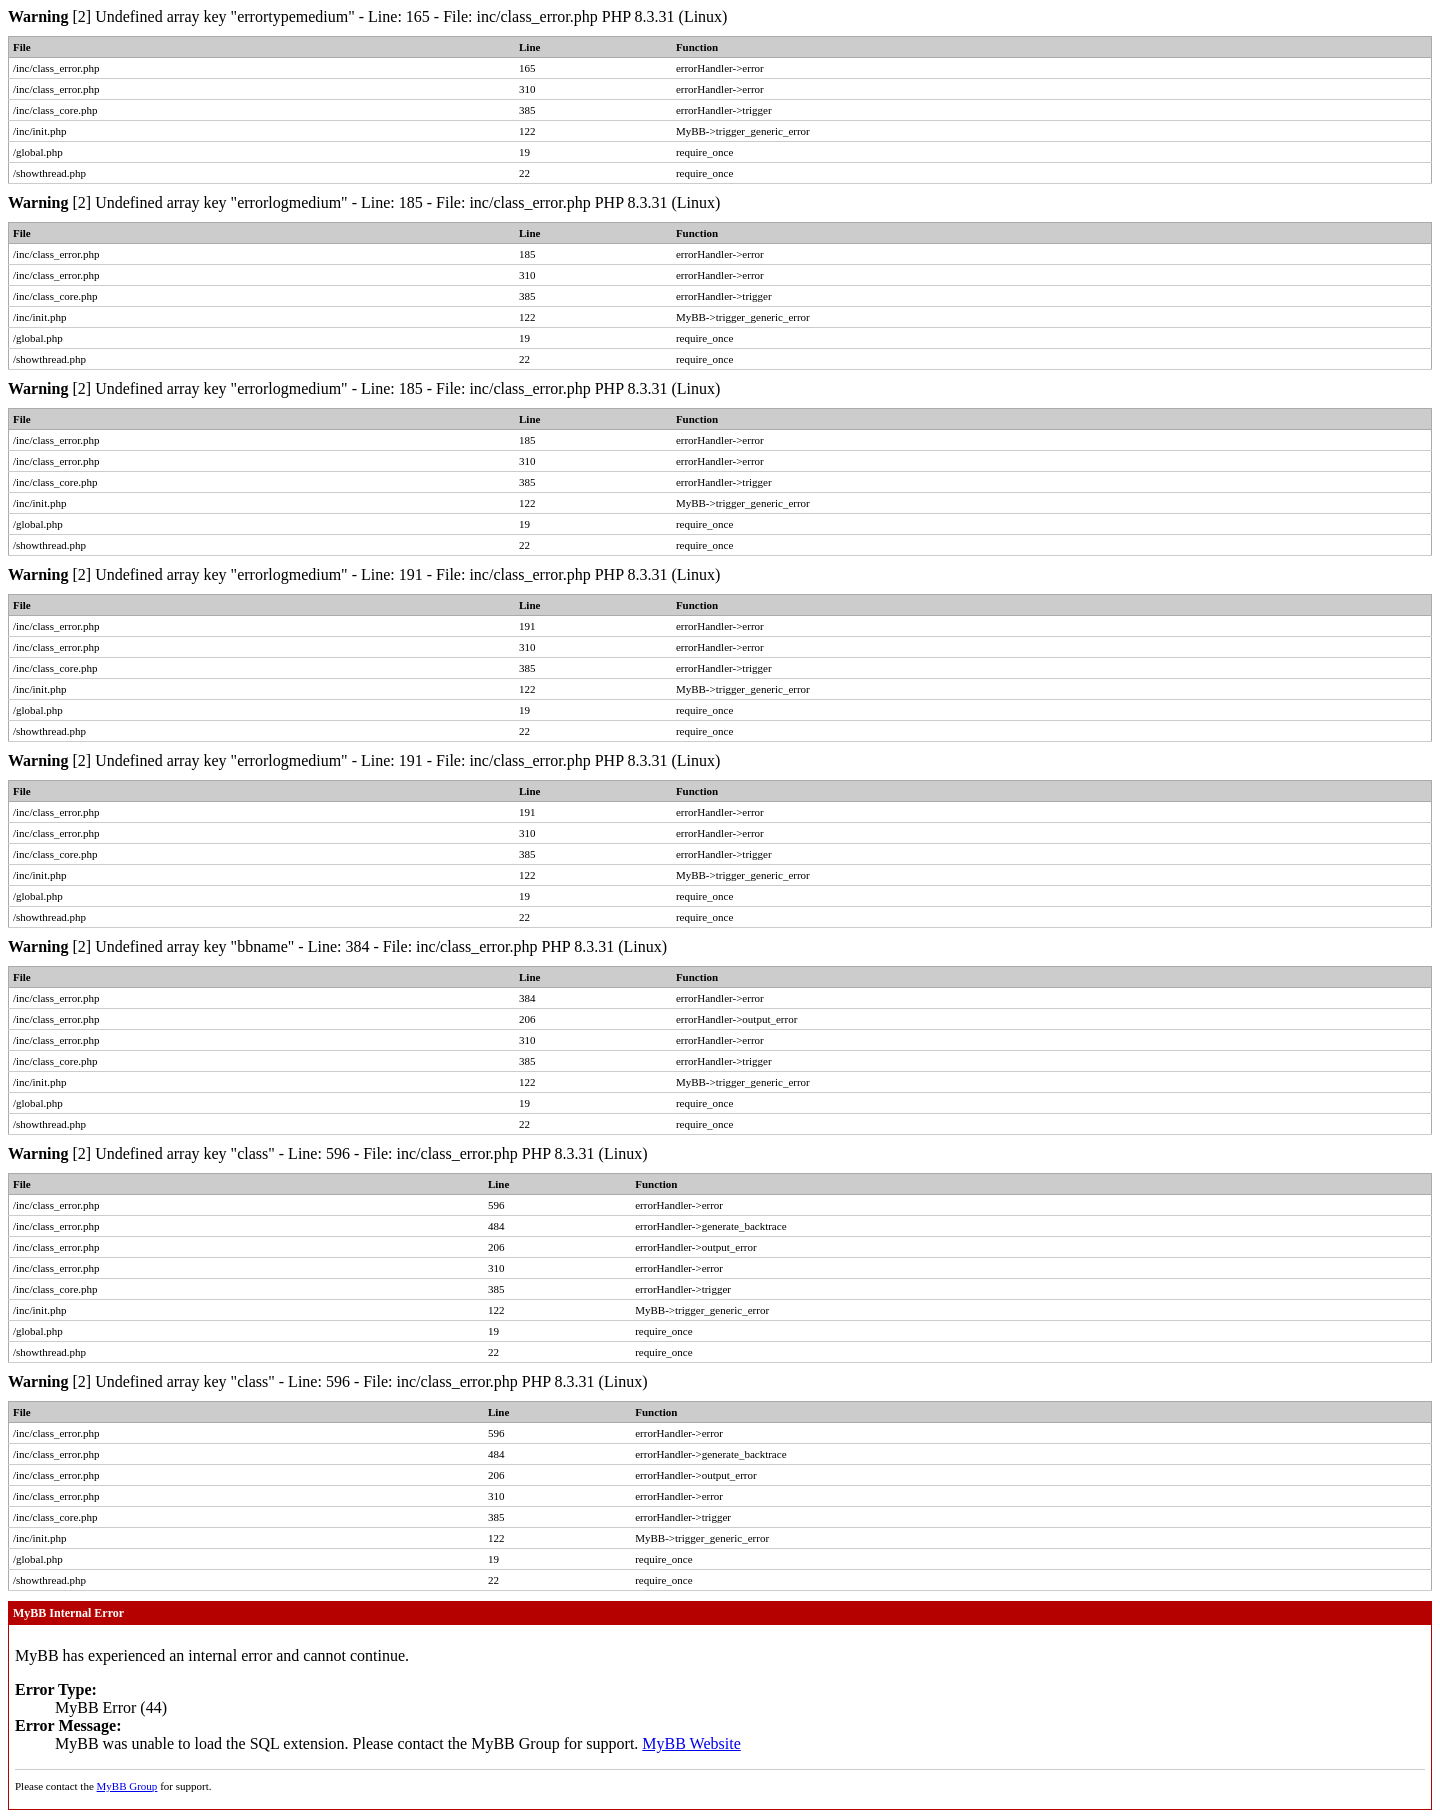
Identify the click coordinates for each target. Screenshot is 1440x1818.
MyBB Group (127, 1786)
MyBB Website (691, 1743)
